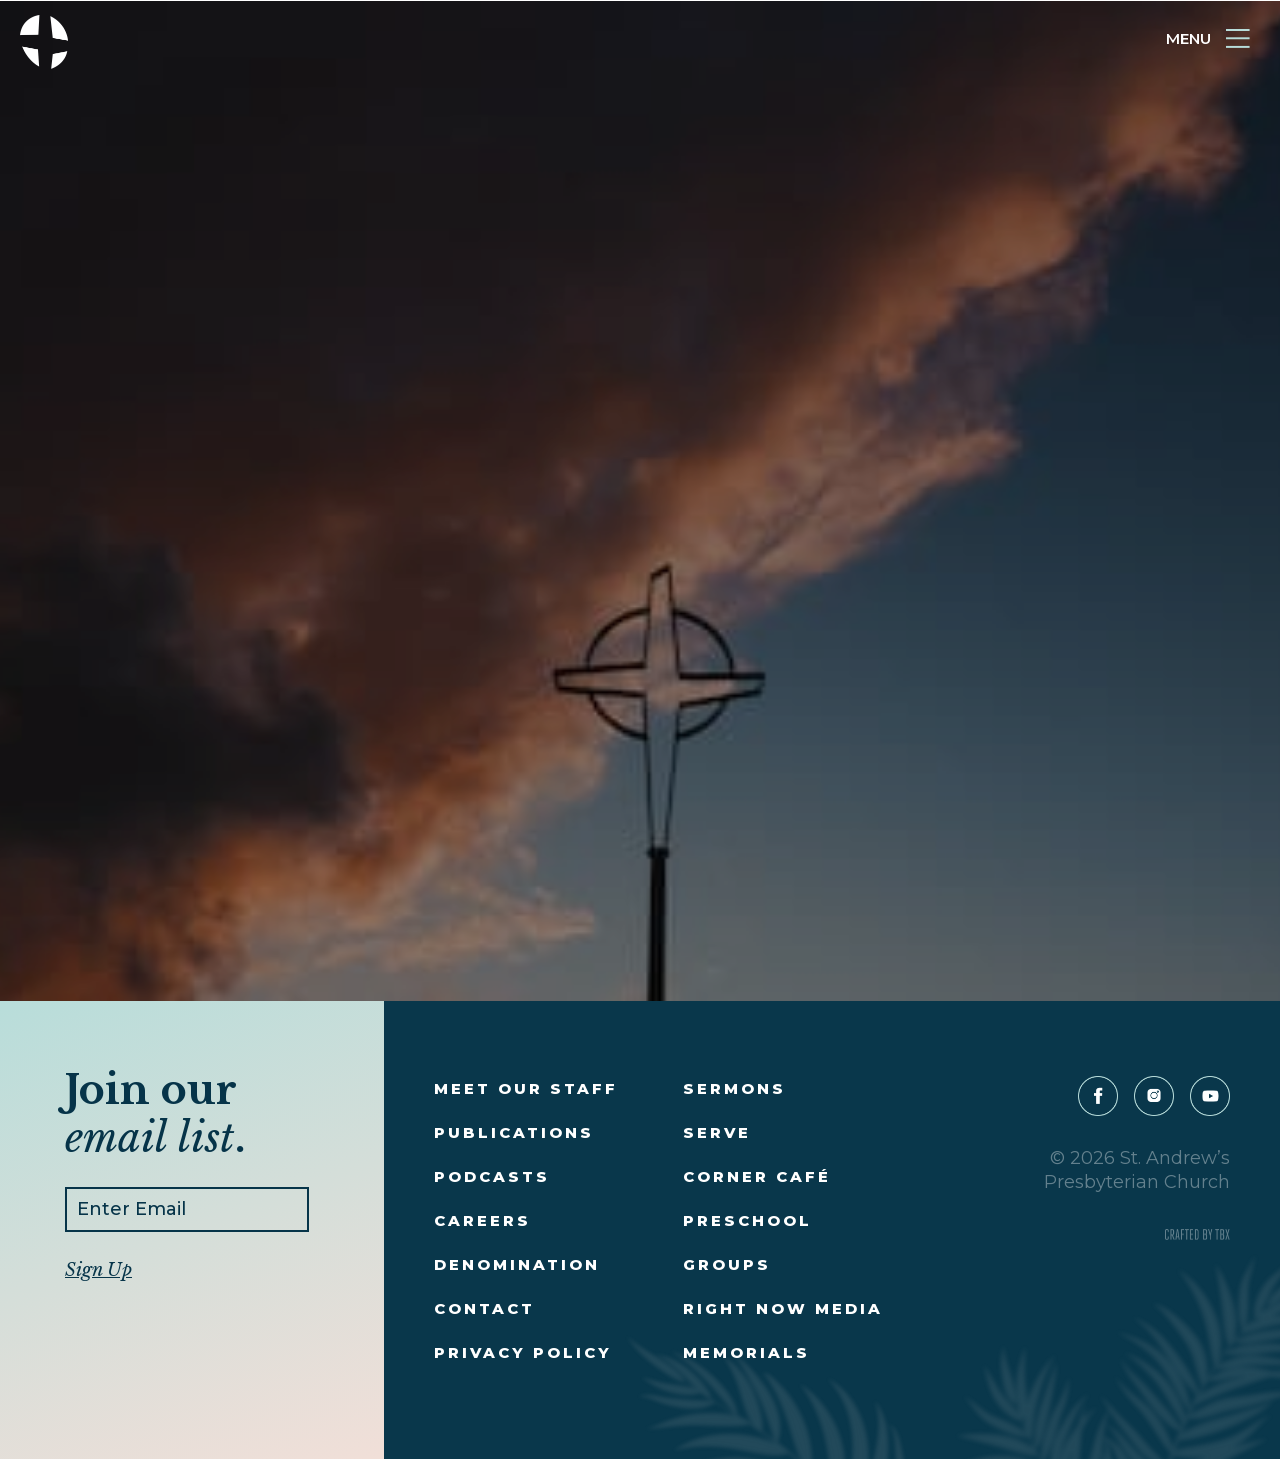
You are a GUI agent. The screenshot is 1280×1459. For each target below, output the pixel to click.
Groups (727, 1264)
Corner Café (757, 1176)
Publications (514, 1132)
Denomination (517, 1264)
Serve (717, 1132)
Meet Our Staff (526, 1088)
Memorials (746, 1352)
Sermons (734, 1088)
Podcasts (492, 1176)
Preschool (747, 1220)
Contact (484, 1308)
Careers (482, 1220)
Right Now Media (783, 1308)
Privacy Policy (523, 1352)
